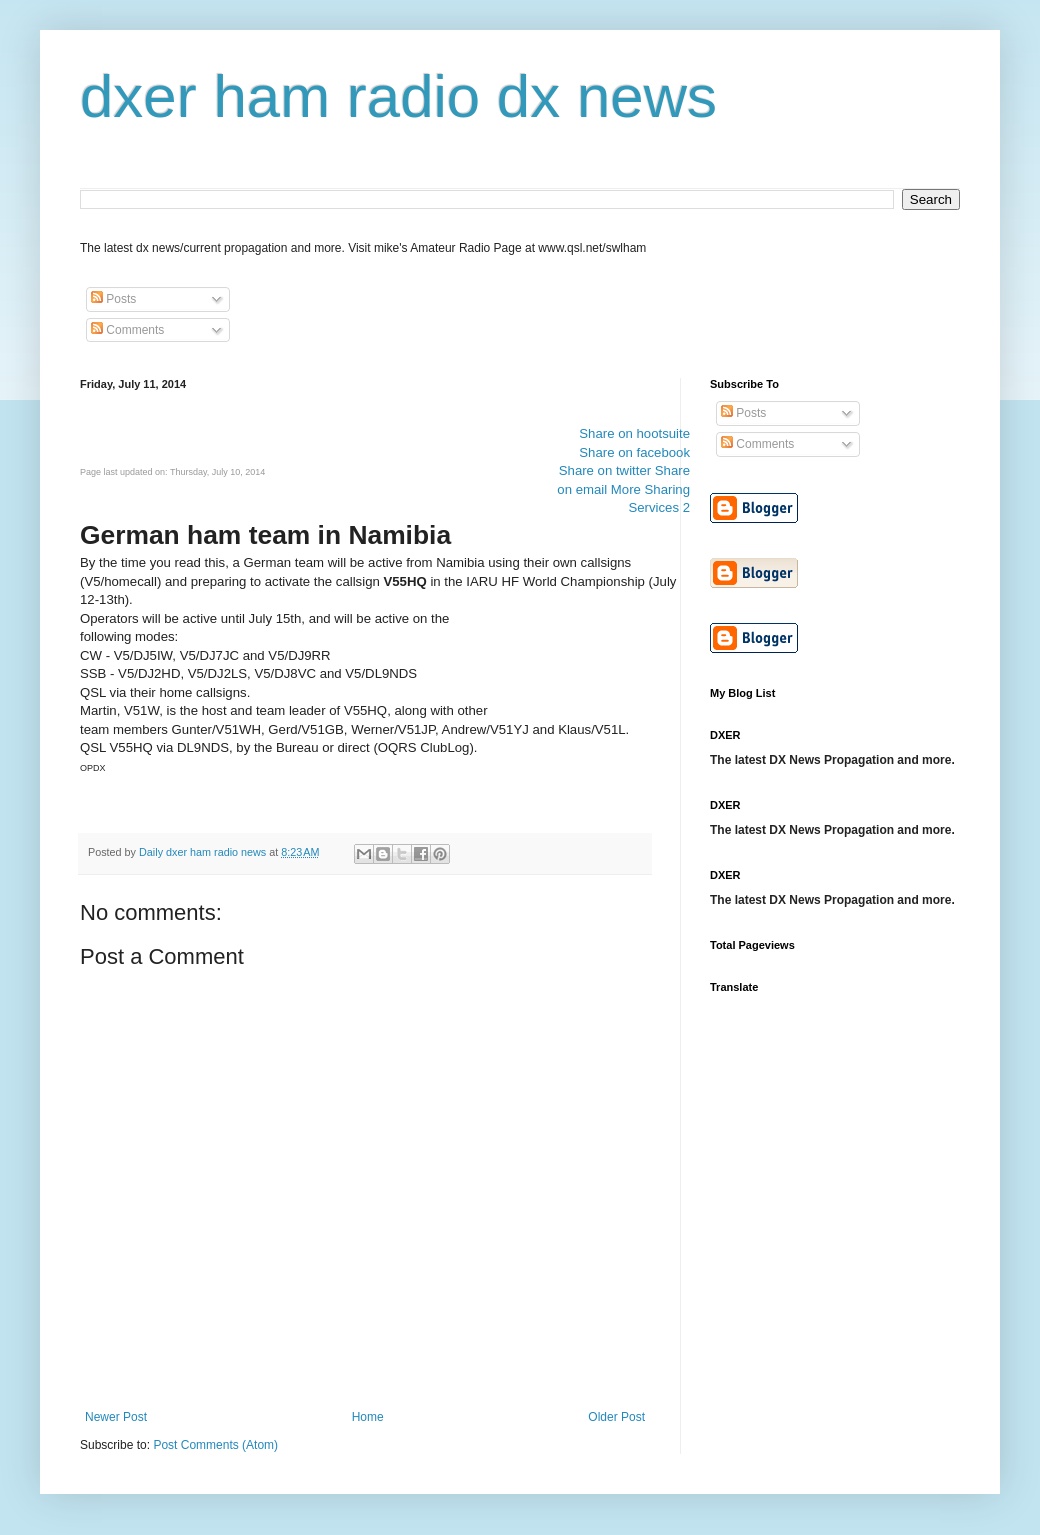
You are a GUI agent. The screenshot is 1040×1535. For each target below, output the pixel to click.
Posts (113, 299)
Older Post (616, 1417)
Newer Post (116, 1417)
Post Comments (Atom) (215, 1445)
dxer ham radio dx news (398, 96)
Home (368, 1417)
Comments (127, 330)
